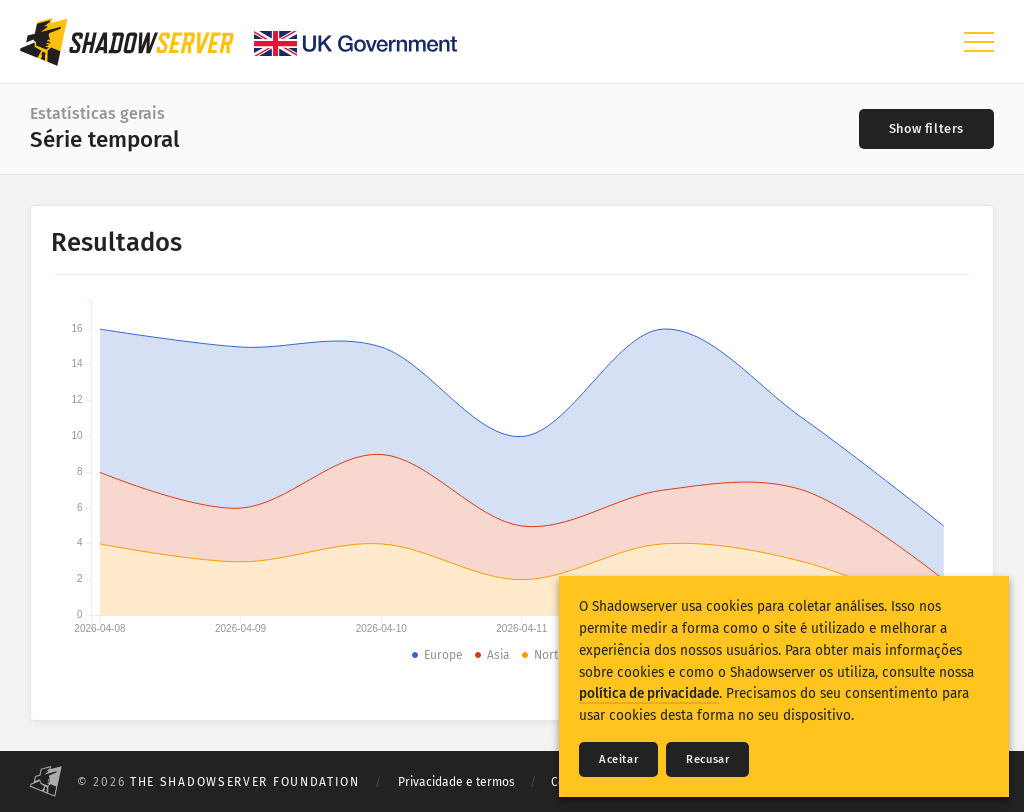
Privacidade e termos (456, 782)
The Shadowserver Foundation (245, 782)
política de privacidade (649, 693)
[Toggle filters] (926, 129)
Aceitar (618, 759)
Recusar (707, 759)
